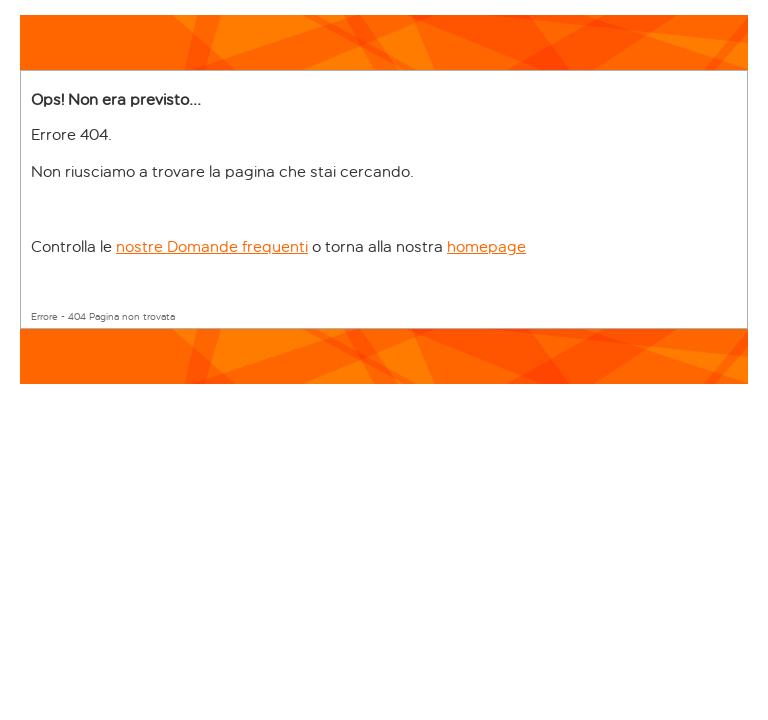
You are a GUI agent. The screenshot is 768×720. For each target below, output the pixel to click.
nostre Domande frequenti (212, 246)
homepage (486, 246)
